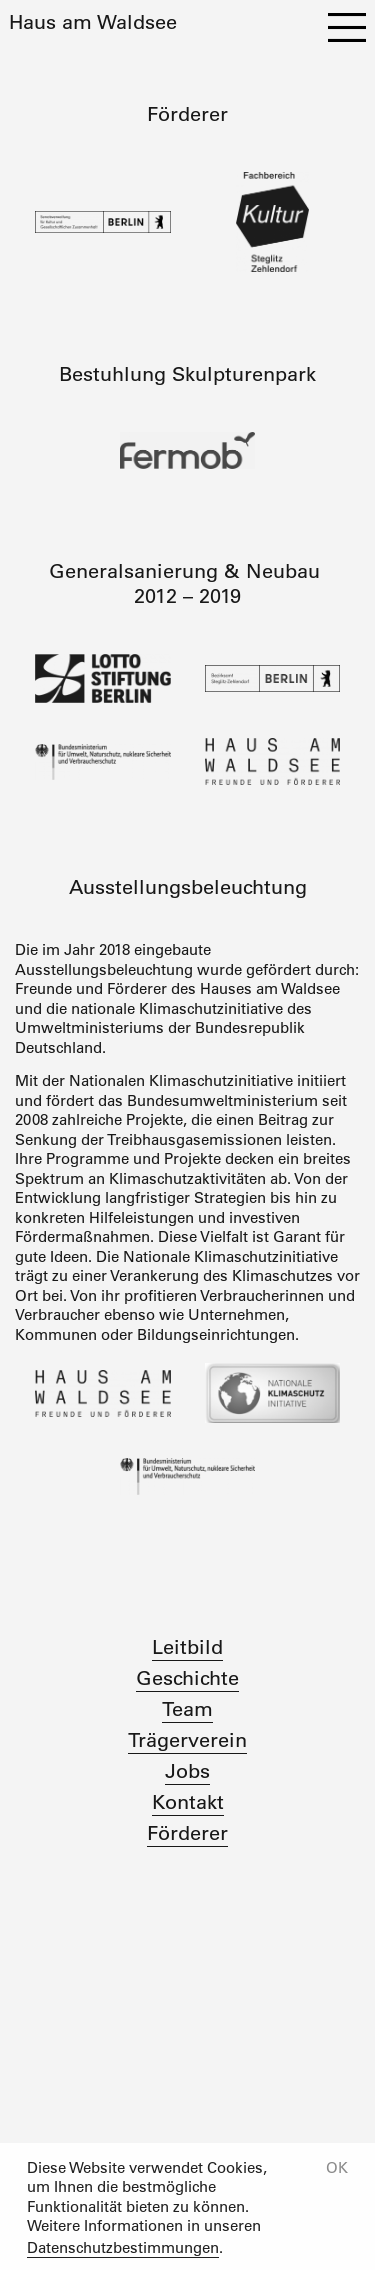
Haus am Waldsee (93, 22)
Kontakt (188, 1802)
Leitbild (187, 1647)
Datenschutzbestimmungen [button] (123, 2247)
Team (187, 1709)
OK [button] (337, 2167)
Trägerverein (187, 1740)
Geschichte (187, 1678)
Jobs (187, 1771)
